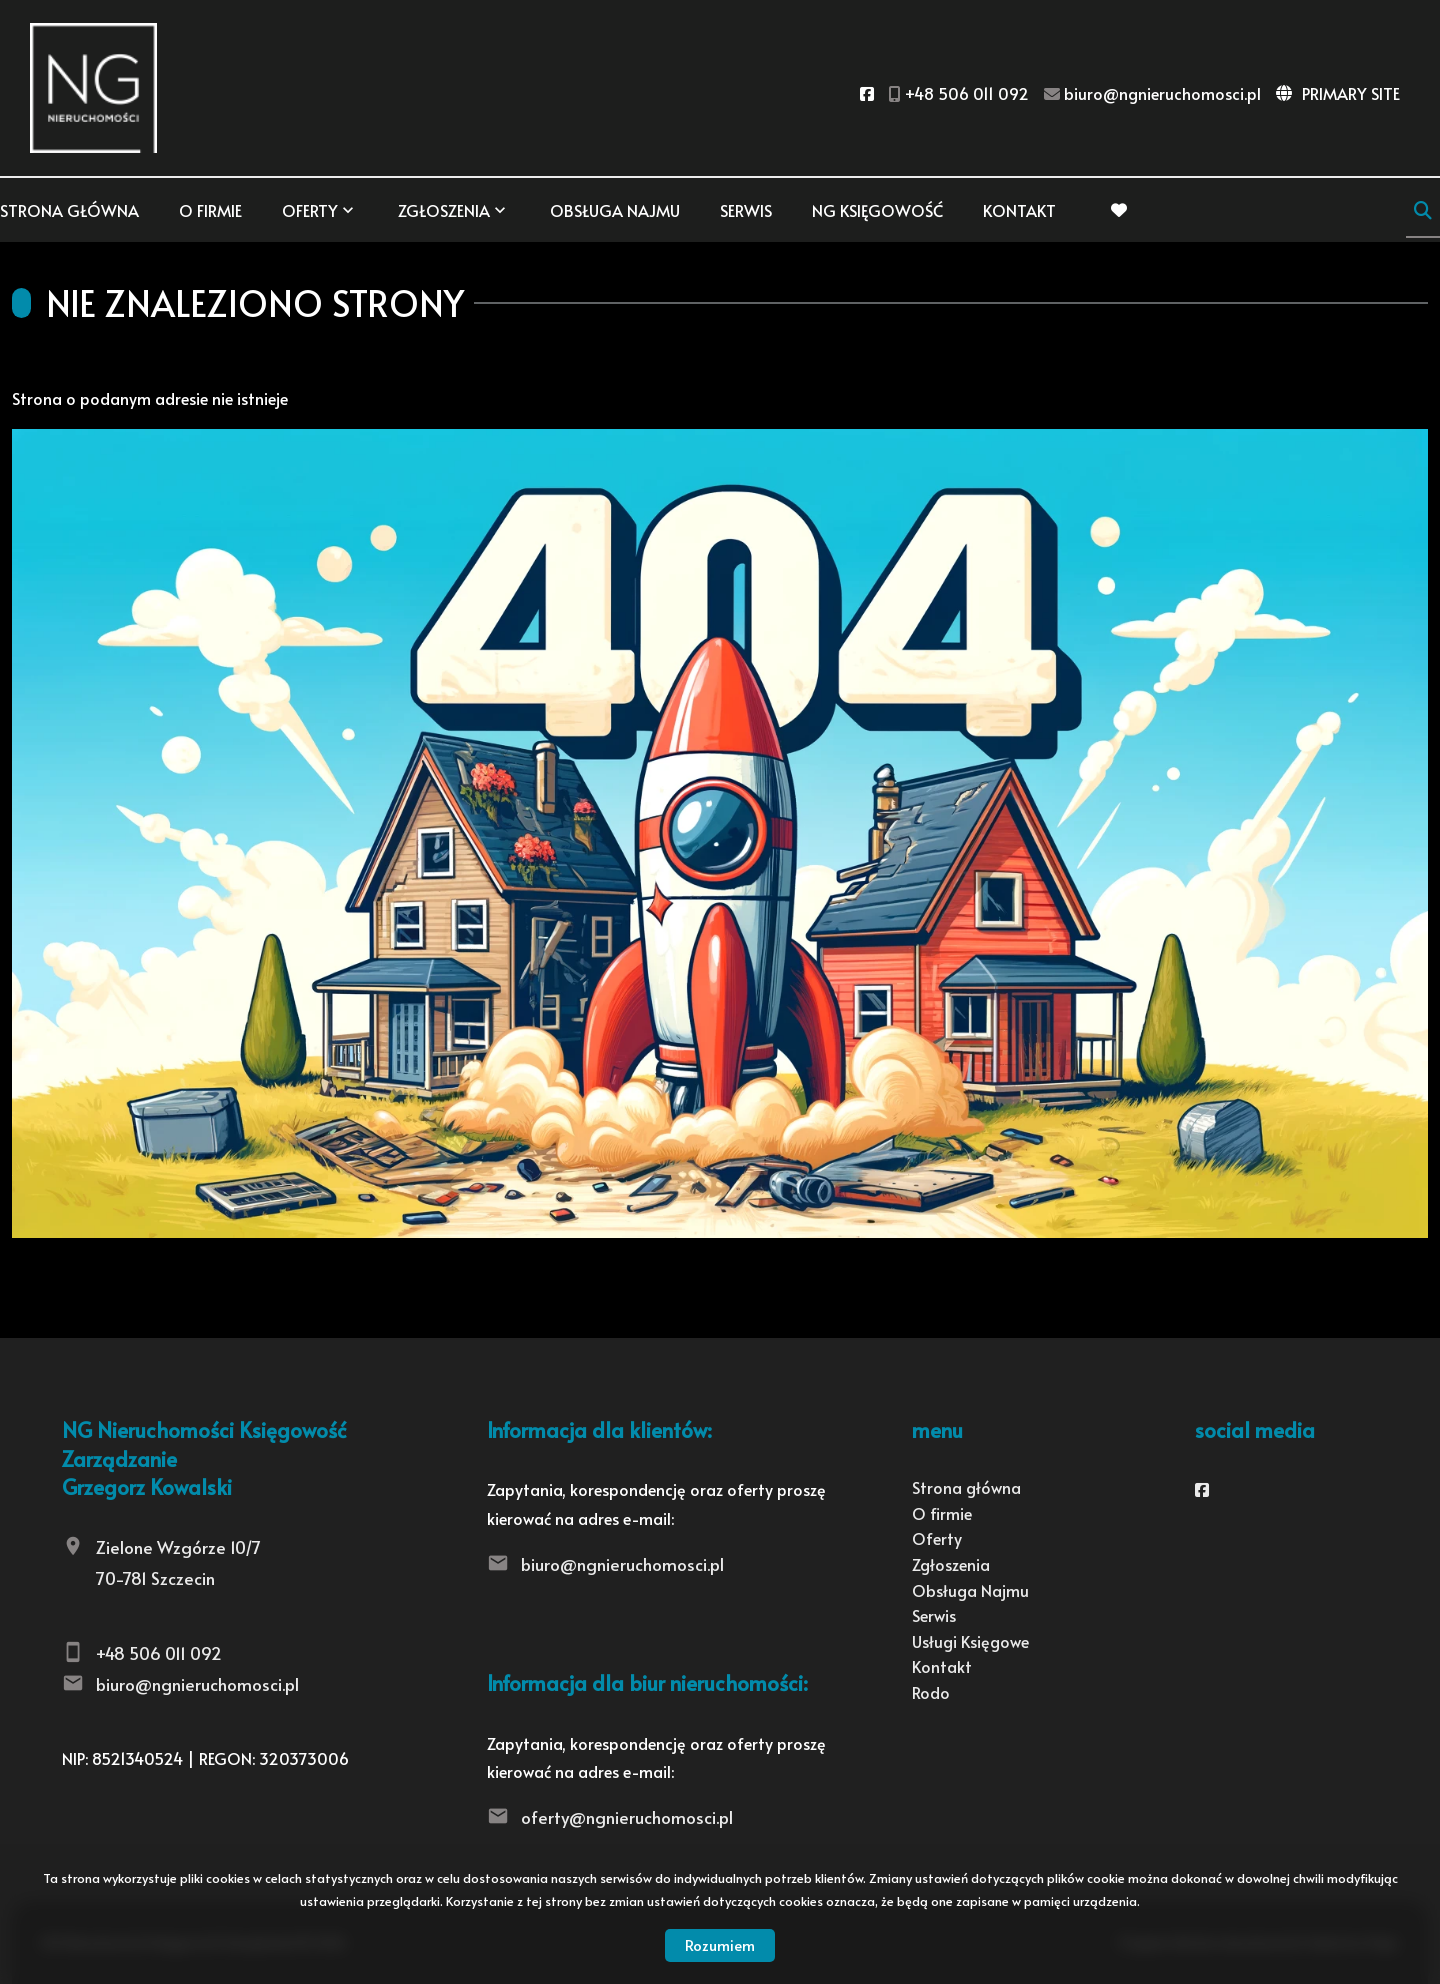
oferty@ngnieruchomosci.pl (627, 1817)
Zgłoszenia (444, 210)
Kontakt (1019, 210)
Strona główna (69, 210)
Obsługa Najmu (615, 210)
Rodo (931, 1692)
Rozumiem (720, 1944)
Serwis (746, 210)
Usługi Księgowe (970, 1641)
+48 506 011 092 (159, 1653)
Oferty (310, 210)
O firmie (210, 210)
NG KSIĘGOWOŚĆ (877, 210)
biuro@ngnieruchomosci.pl (197, 1684)
